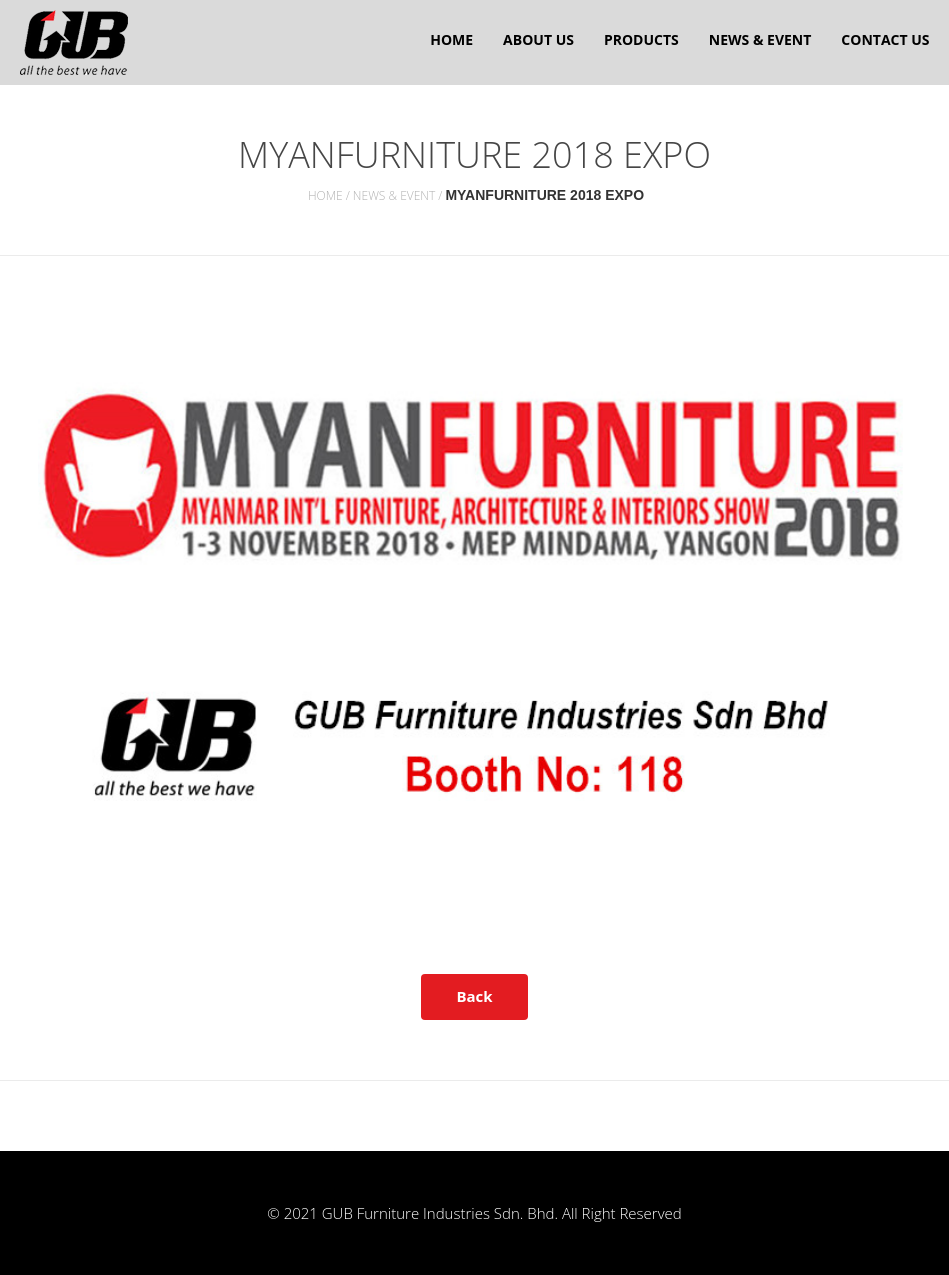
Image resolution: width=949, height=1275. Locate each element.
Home (451, 39)
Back (474, 996)
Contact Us (885, 39)
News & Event (760, 39)
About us (538, 39)
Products (641, 39)
